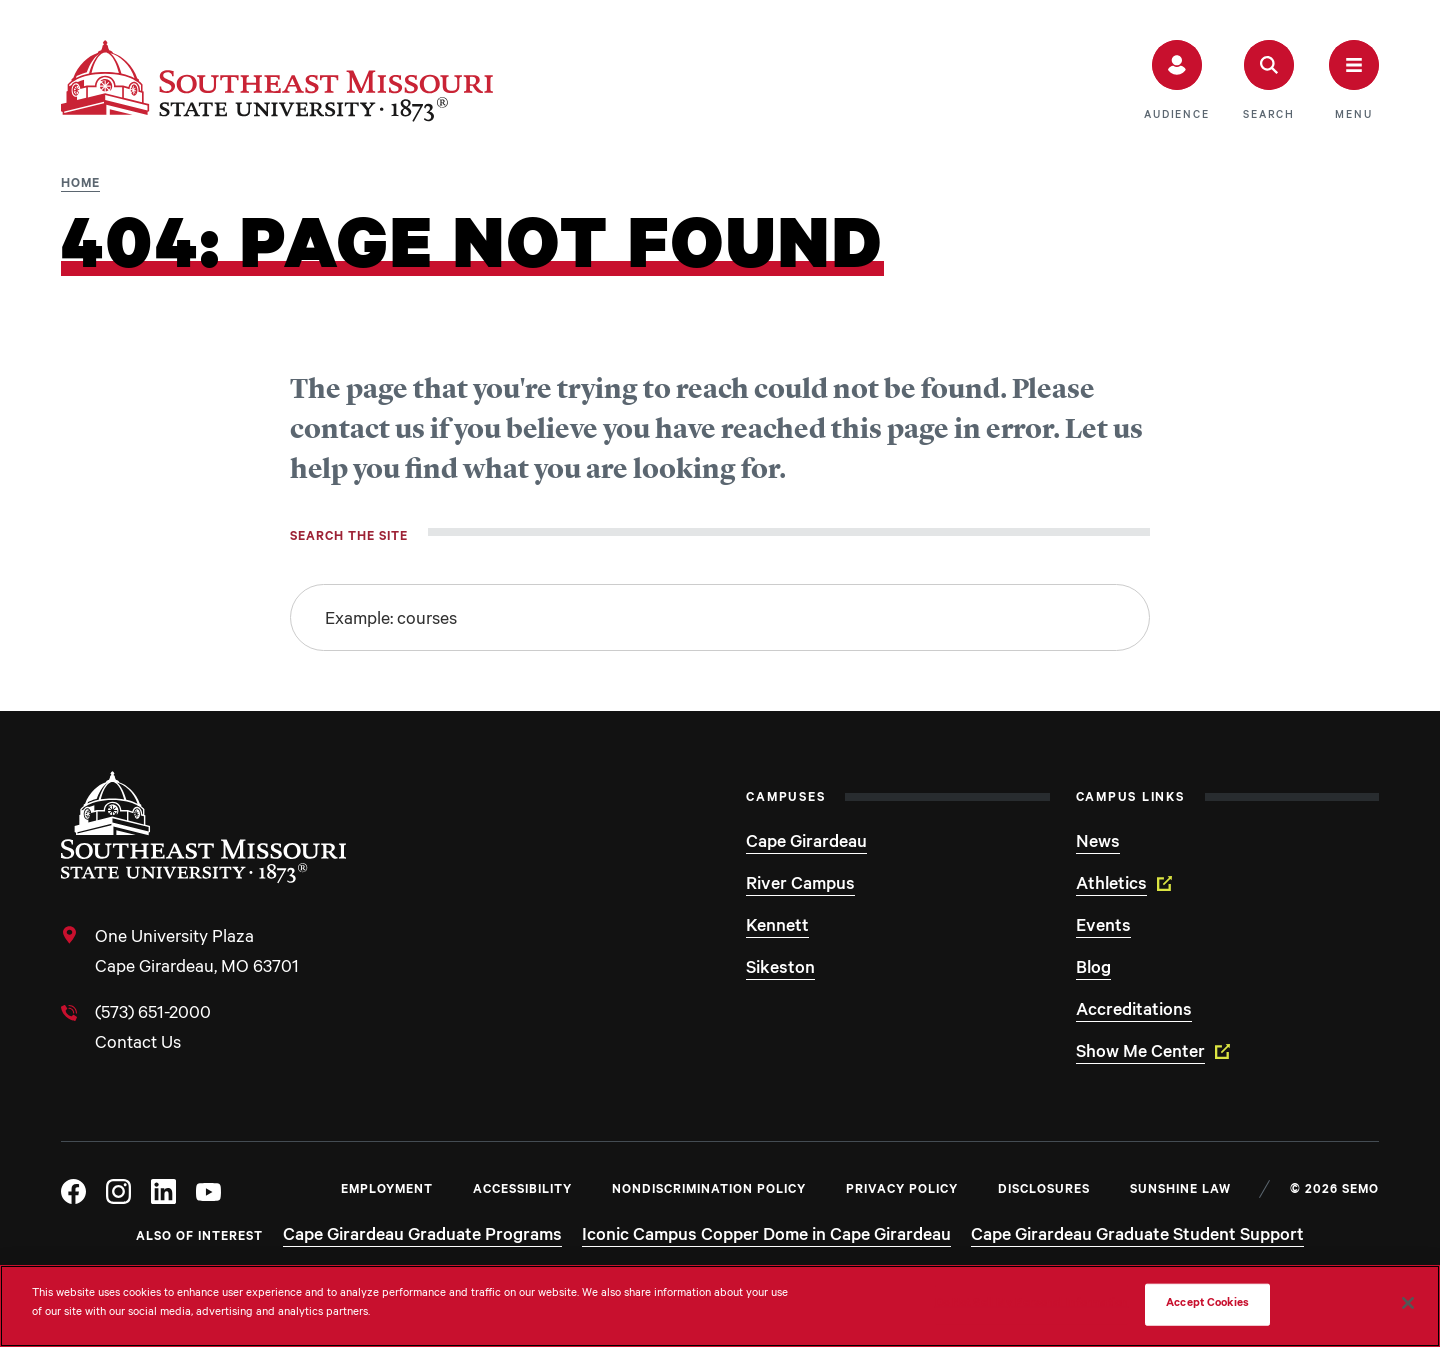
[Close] (1408, 1303)
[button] (1176, 81)
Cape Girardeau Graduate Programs (422, 1237)
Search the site (349, 538)
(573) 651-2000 (153, 1015)
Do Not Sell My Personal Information (1032, 1304)
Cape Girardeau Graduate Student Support (1137, 1237)
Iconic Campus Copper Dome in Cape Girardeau (766, 1237)
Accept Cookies (1207, 1304)
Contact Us (138, 1045)
